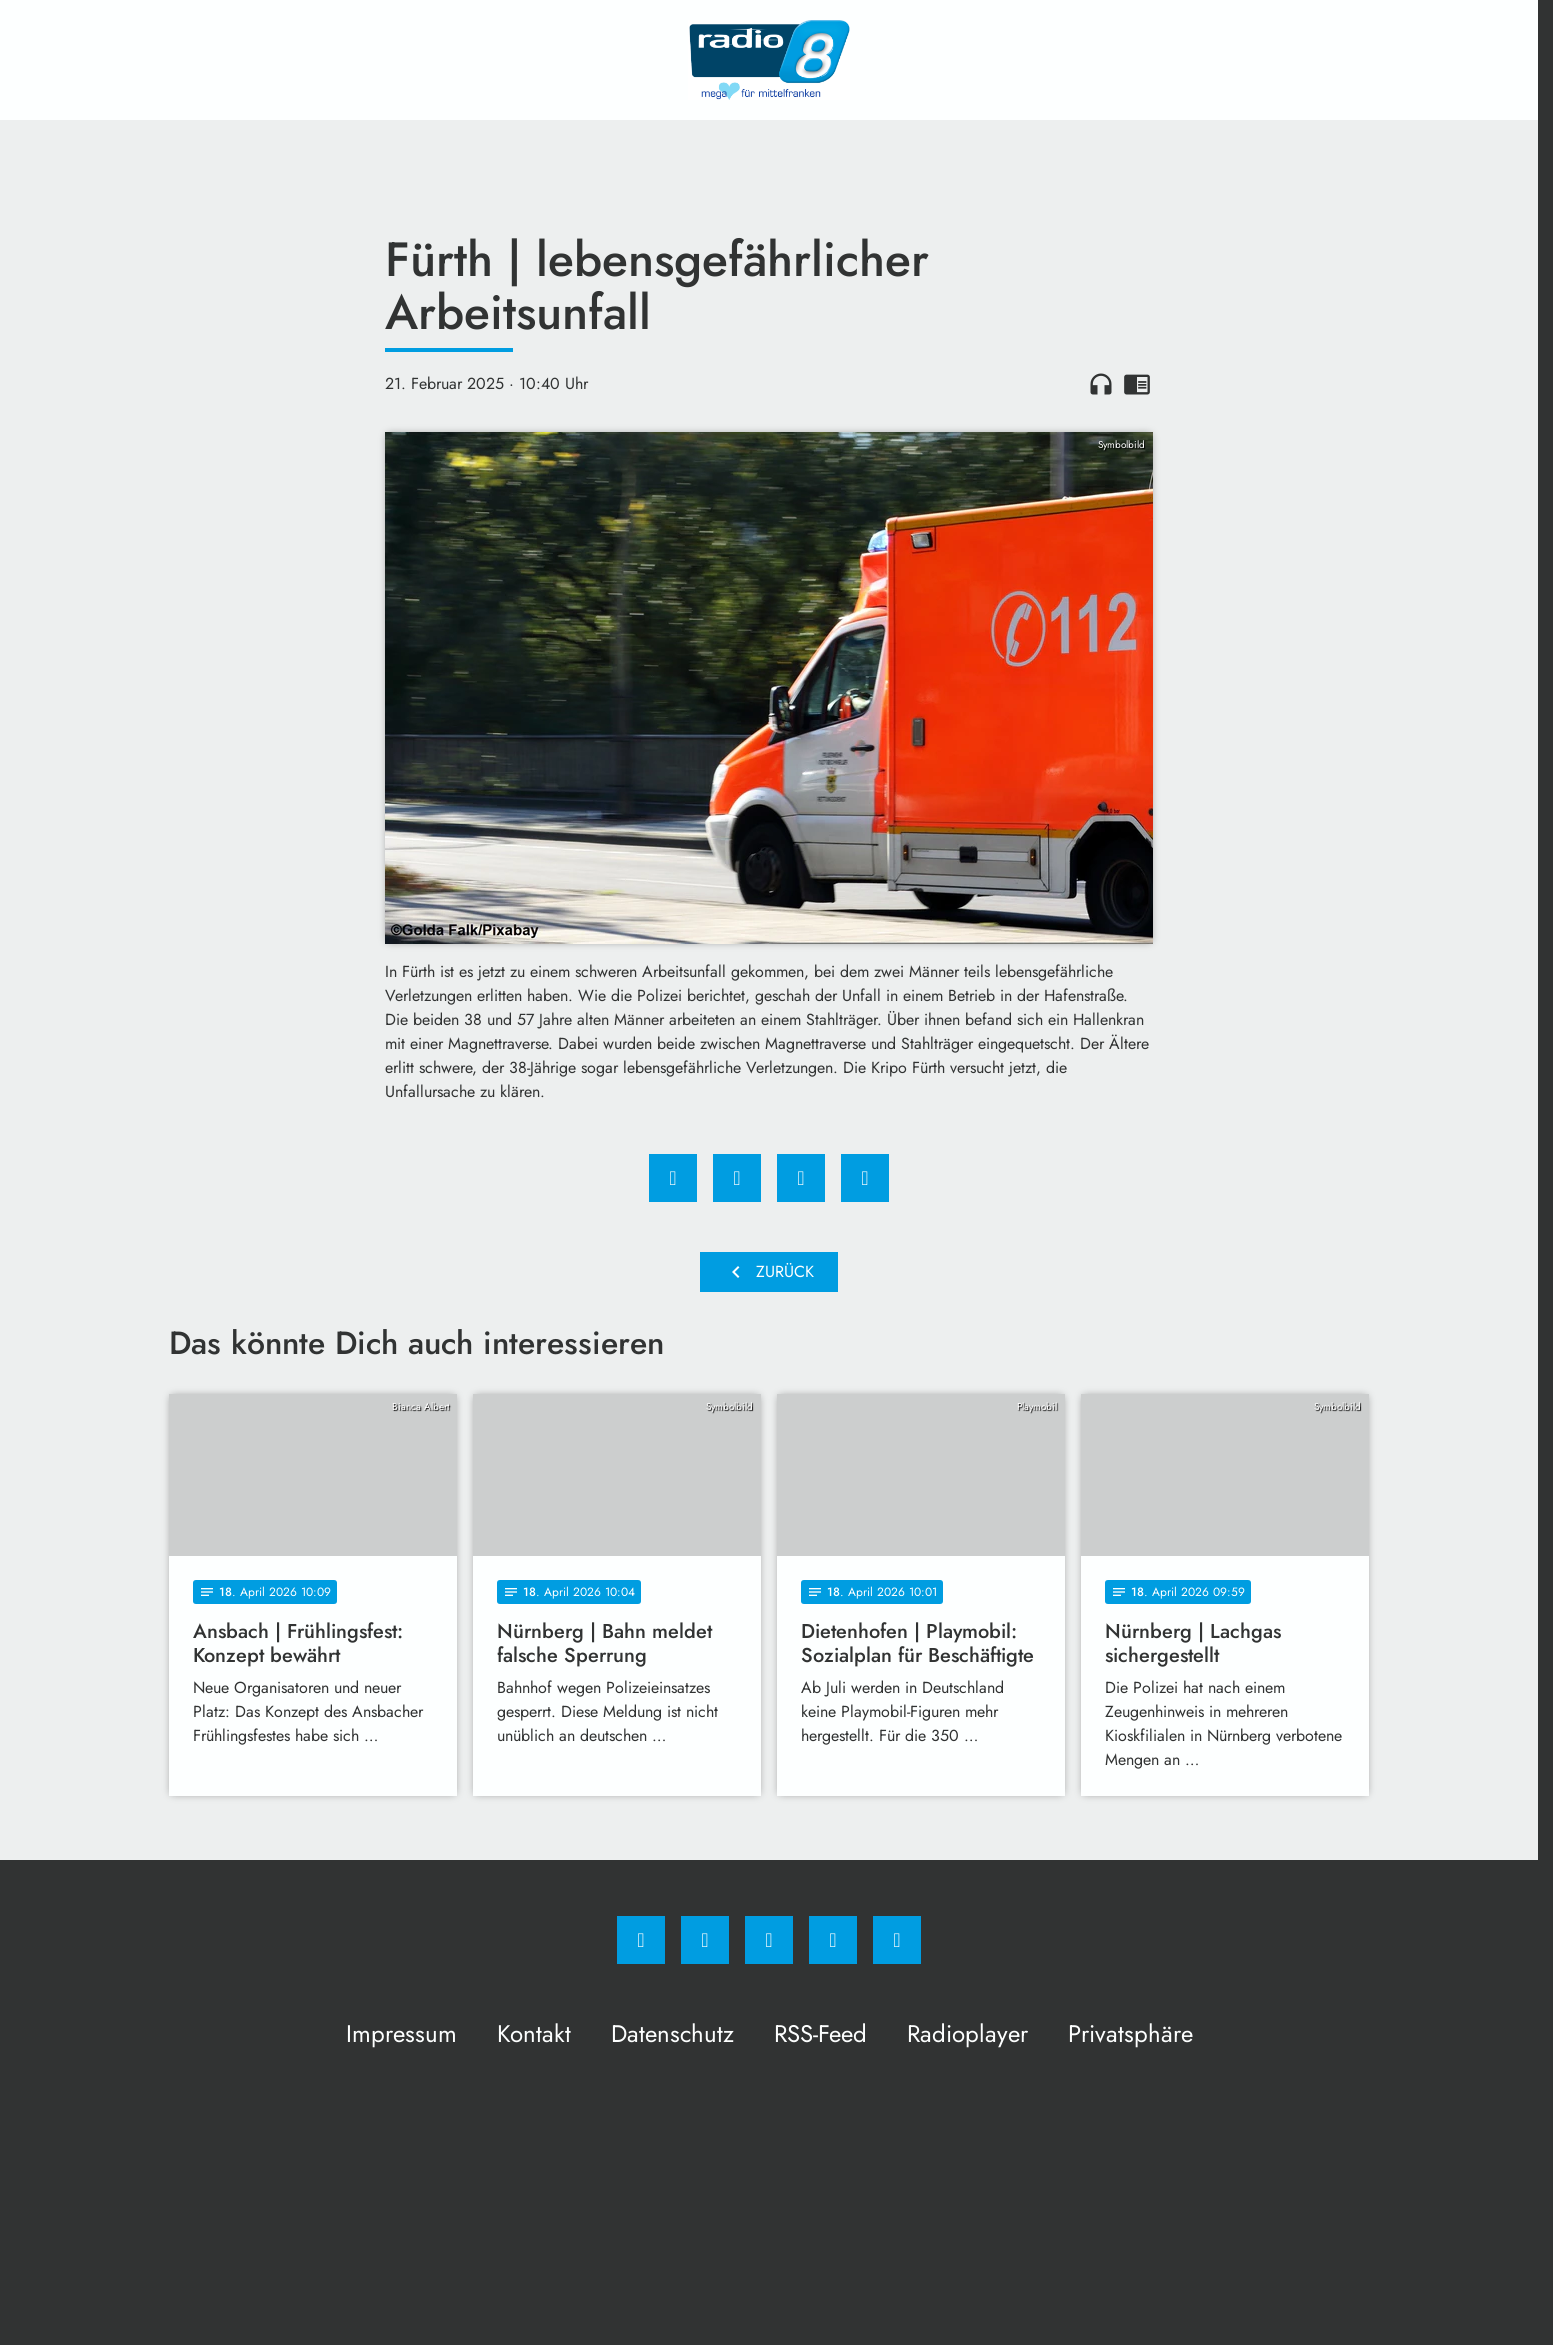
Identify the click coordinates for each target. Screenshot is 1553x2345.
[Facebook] (641, 1940)
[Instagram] (705, 1940)
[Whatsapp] (769, 1940)
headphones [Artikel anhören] (1101, 384)
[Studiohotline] (833, 1940)
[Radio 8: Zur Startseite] (769, 60)
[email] (897, 1940)
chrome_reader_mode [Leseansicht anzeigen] (1137, 384)
